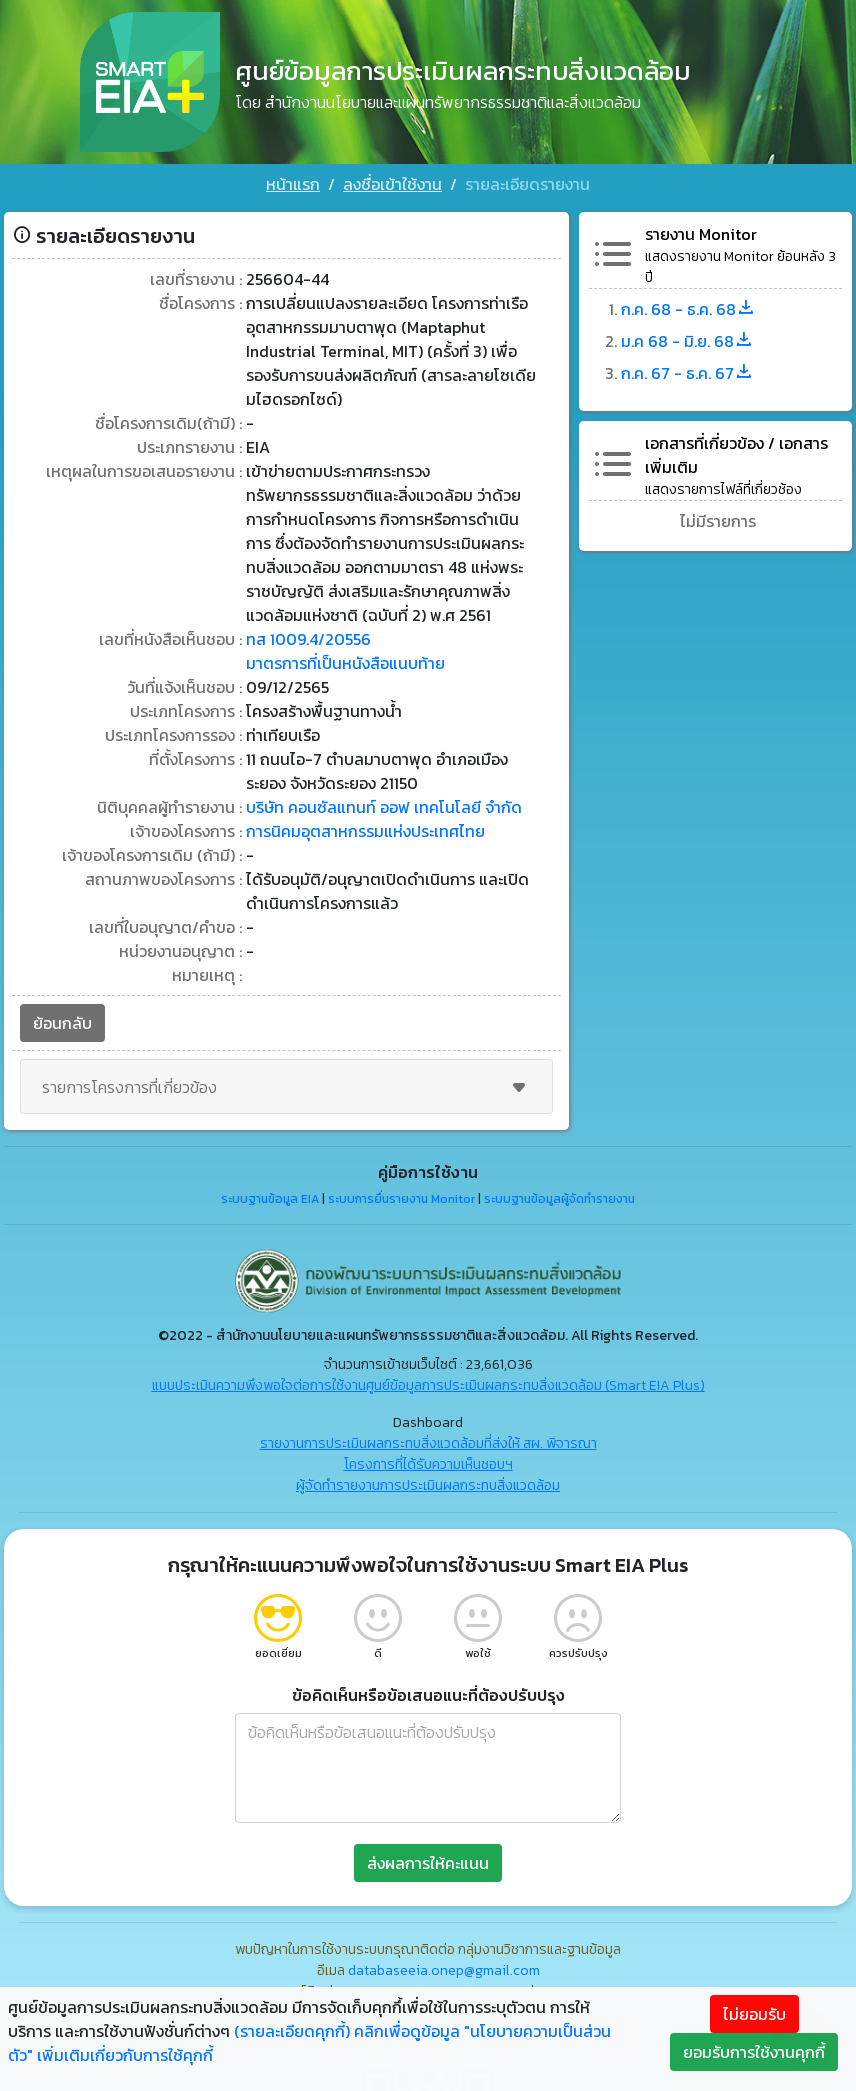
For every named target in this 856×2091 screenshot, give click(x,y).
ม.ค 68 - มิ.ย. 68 (687, 341)
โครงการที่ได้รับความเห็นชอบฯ (428, 1464)
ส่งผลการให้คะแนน (428, 1863)
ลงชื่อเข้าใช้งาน (392, 184)
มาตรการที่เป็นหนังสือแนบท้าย (345, 663)
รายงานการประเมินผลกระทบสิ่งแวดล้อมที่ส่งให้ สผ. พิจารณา (428, 1443)
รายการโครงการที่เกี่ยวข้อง (286, 1087)
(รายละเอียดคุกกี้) (292, 2031)
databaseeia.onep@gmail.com (444, 1970)
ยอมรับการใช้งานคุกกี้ (754, 2052)
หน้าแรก (293, 184)
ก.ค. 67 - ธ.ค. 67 (687, 373)
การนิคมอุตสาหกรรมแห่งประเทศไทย (365, 831)
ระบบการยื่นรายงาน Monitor (401, 1199)
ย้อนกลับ (62, 1023)
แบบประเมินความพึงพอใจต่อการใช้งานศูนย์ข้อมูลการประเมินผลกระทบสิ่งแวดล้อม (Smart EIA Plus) (428, 1385)
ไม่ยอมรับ (754, 2014)
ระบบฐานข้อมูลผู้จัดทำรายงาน (559, 1199)
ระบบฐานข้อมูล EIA (270, 1199)
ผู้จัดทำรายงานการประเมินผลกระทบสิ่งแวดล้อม (428, 1485)
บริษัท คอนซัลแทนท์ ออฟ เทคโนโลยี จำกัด (384, 807)
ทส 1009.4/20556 (308, 639)
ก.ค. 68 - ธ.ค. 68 (688, 309)
